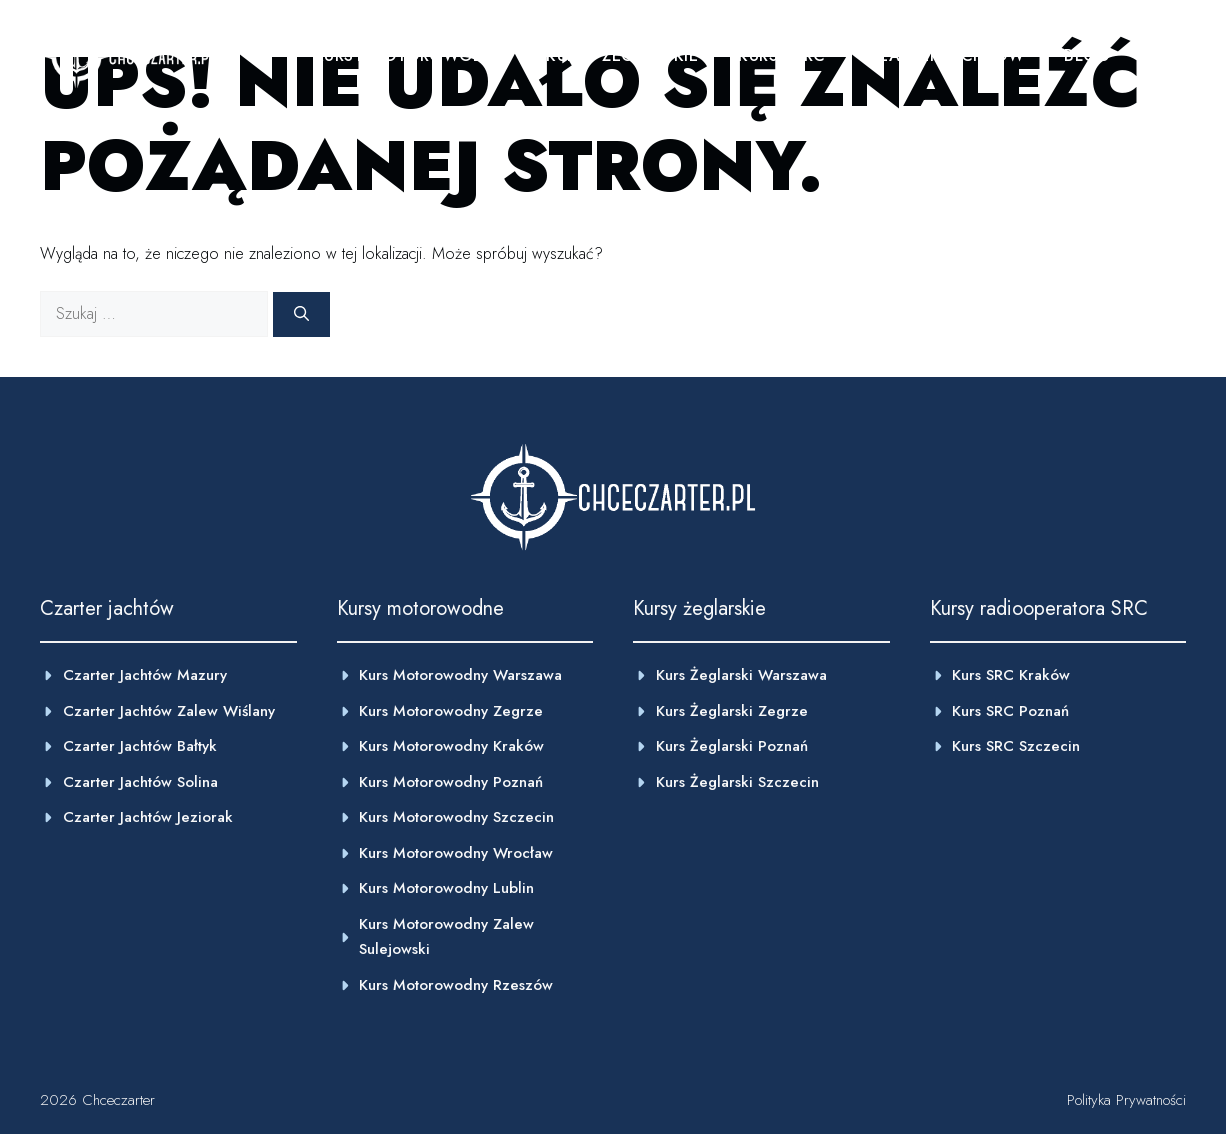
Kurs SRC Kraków (1011, 675)
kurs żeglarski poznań (732, 746)
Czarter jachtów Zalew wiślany (169, 711)
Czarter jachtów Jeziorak (148, 817)
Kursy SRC (782, 55)
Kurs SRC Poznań (1010, 711)
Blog (1087, 55)
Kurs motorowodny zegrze (451, 711)
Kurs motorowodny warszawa (460, 675)
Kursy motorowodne (410, 55)
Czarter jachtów (945, 55)
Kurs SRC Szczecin (1016, 746)
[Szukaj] (301, 314)
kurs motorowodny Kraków (451, 746)
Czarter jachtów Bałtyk (140, 746)
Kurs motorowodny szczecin (456, 817)
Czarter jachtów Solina (140, 782)
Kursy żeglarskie (622, 55)
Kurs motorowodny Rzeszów (456, 985)
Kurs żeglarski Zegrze (732, 711)
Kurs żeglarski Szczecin (737, 782)
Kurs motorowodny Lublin (446, 888)
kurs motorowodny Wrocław (456, 853)
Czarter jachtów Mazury (145, 675)
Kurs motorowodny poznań (451, 782)
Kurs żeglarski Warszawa (741, 675)
